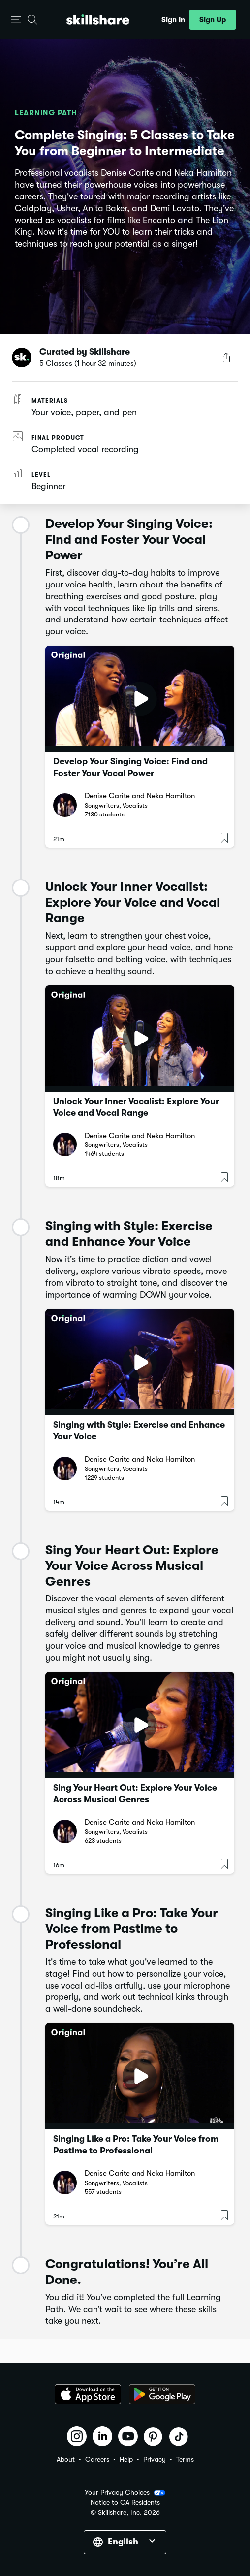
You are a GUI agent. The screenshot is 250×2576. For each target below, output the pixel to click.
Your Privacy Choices (125, 2493)
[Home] (97, 19)
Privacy (154, 2459)
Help (126, 2459)
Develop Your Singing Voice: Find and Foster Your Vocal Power (130, 767)
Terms (185, 2459)
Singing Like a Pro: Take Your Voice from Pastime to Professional (136, 2144)
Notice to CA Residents (125, 2502)
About (66, 2459)
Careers (97, 2459)
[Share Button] (226, 357)
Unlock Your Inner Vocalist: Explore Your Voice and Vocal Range (136, 1107)
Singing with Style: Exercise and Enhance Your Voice (139, 1430)
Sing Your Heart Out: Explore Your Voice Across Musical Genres (135, 1793)
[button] (16, 20)
